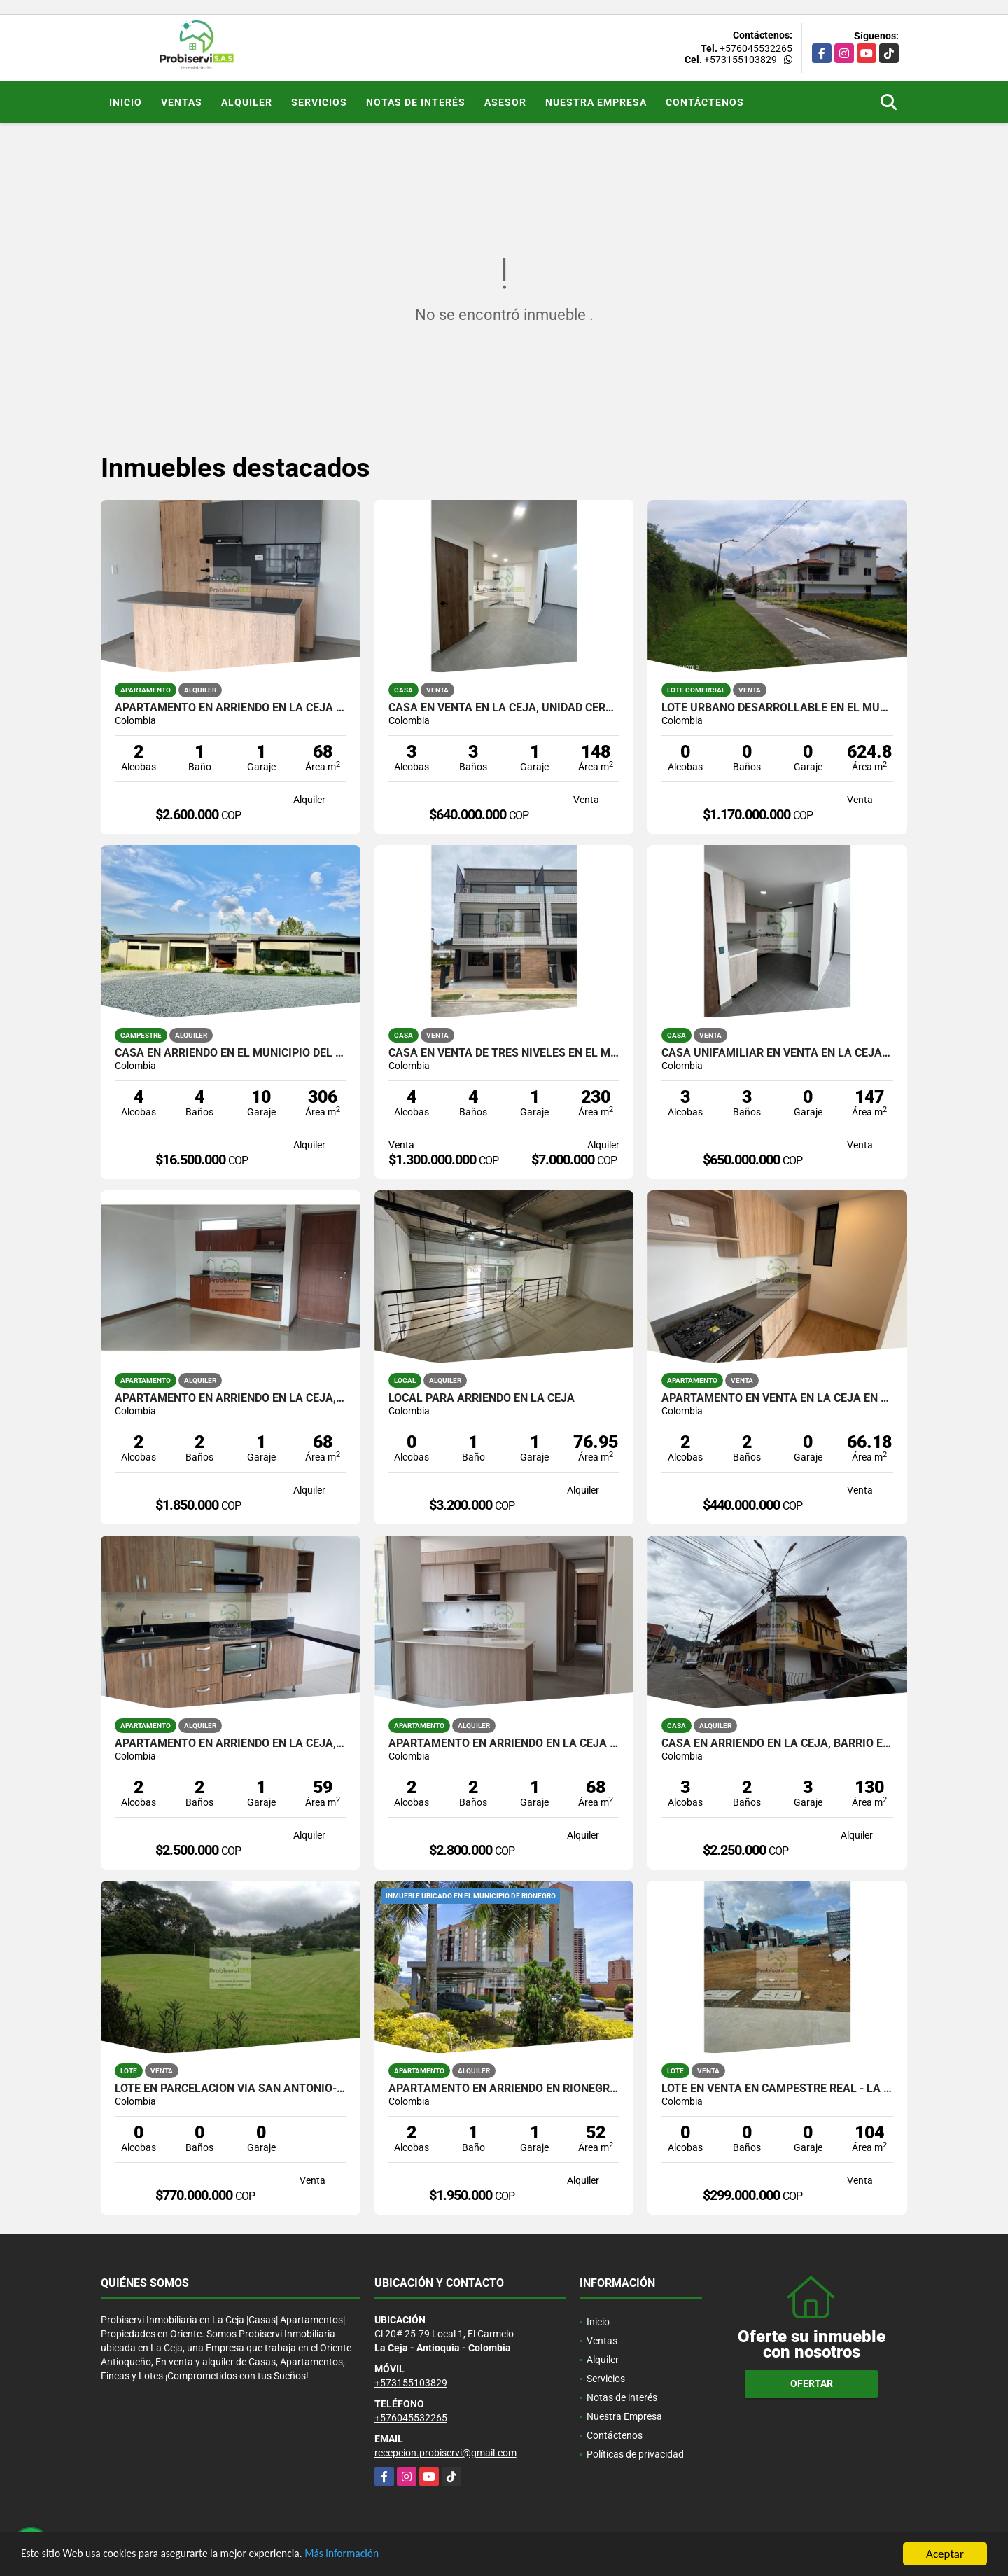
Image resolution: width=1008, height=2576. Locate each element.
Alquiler (246, 102)
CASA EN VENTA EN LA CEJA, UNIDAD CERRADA (504, 707)
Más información (373, 2555)
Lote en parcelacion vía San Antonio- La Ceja (230, 2088)
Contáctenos (705, 102)
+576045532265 (756, 48)
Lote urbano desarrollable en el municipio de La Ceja (777, 707)
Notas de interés (415, 102)
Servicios (319, 102)
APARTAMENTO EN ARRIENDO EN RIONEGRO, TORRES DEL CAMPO (504, 2088)
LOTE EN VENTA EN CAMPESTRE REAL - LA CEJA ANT (777, 2088)
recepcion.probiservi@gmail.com (445, 2452)
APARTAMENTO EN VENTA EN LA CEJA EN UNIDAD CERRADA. (777, 1398)
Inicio (125, 102)
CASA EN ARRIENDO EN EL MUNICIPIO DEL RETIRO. (230, 1053)
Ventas (181, 102)
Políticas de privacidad (635, 2454)
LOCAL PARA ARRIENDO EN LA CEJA (481, 1398)
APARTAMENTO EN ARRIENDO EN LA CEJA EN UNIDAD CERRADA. (230, 707)
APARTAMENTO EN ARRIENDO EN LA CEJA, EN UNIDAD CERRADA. (230, 1398)
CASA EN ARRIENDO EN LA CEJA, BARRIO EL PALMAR (777, 1743)
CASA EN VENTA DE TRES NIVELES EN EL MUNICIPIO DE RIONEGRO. (504, 1053)
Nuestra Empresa (596, 102)
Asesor (505, 102)
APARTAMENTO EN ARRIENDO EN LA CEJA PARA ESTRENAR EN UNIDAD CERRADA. (504, 1743)
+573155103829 (740, 59)
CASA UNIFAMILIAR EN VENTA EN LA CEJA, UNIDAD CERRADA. (777, 1053)
